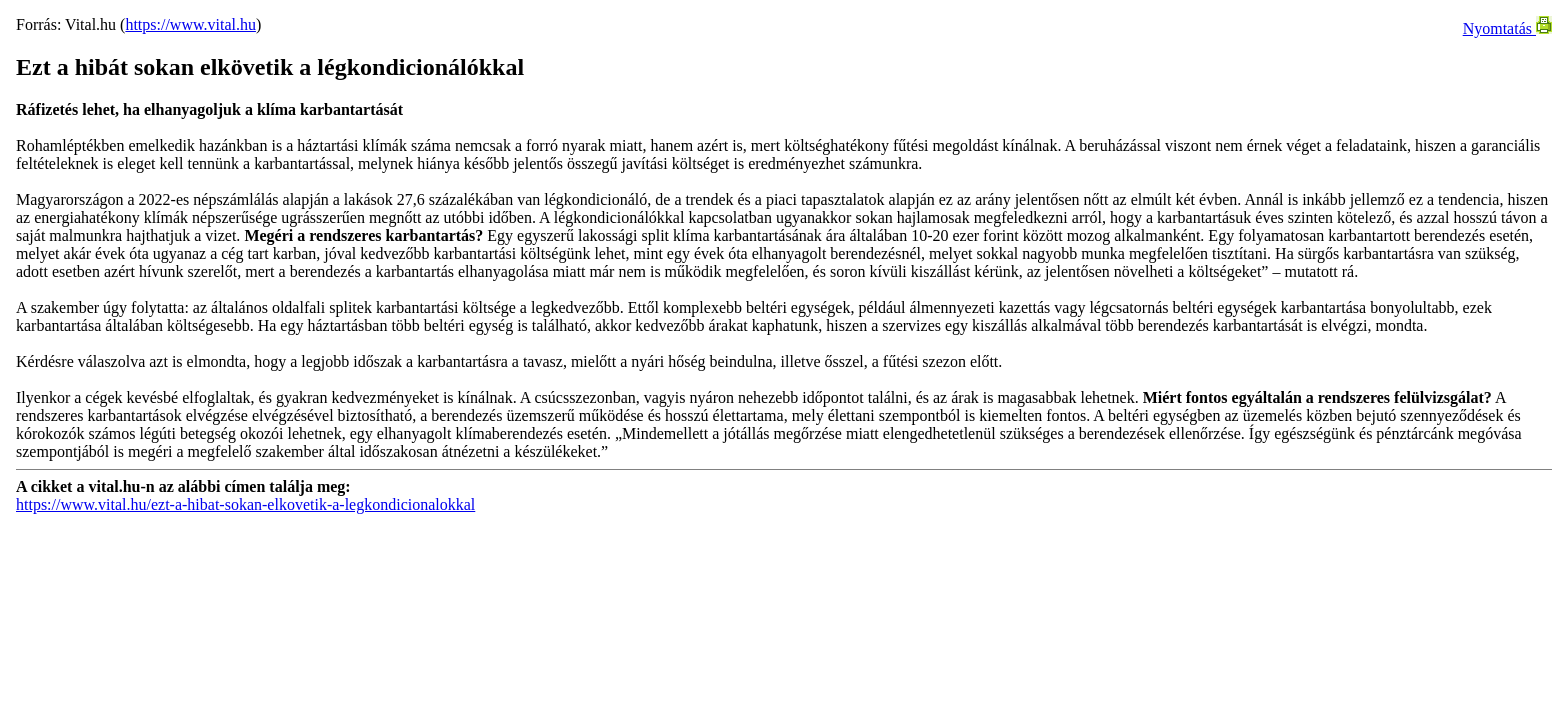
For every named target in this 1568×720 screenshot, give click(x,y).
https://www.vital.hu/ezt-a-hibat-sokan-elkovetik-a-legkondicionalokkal (245, 504)
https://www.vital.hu (190, 24)
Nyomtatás (1507, 28)
